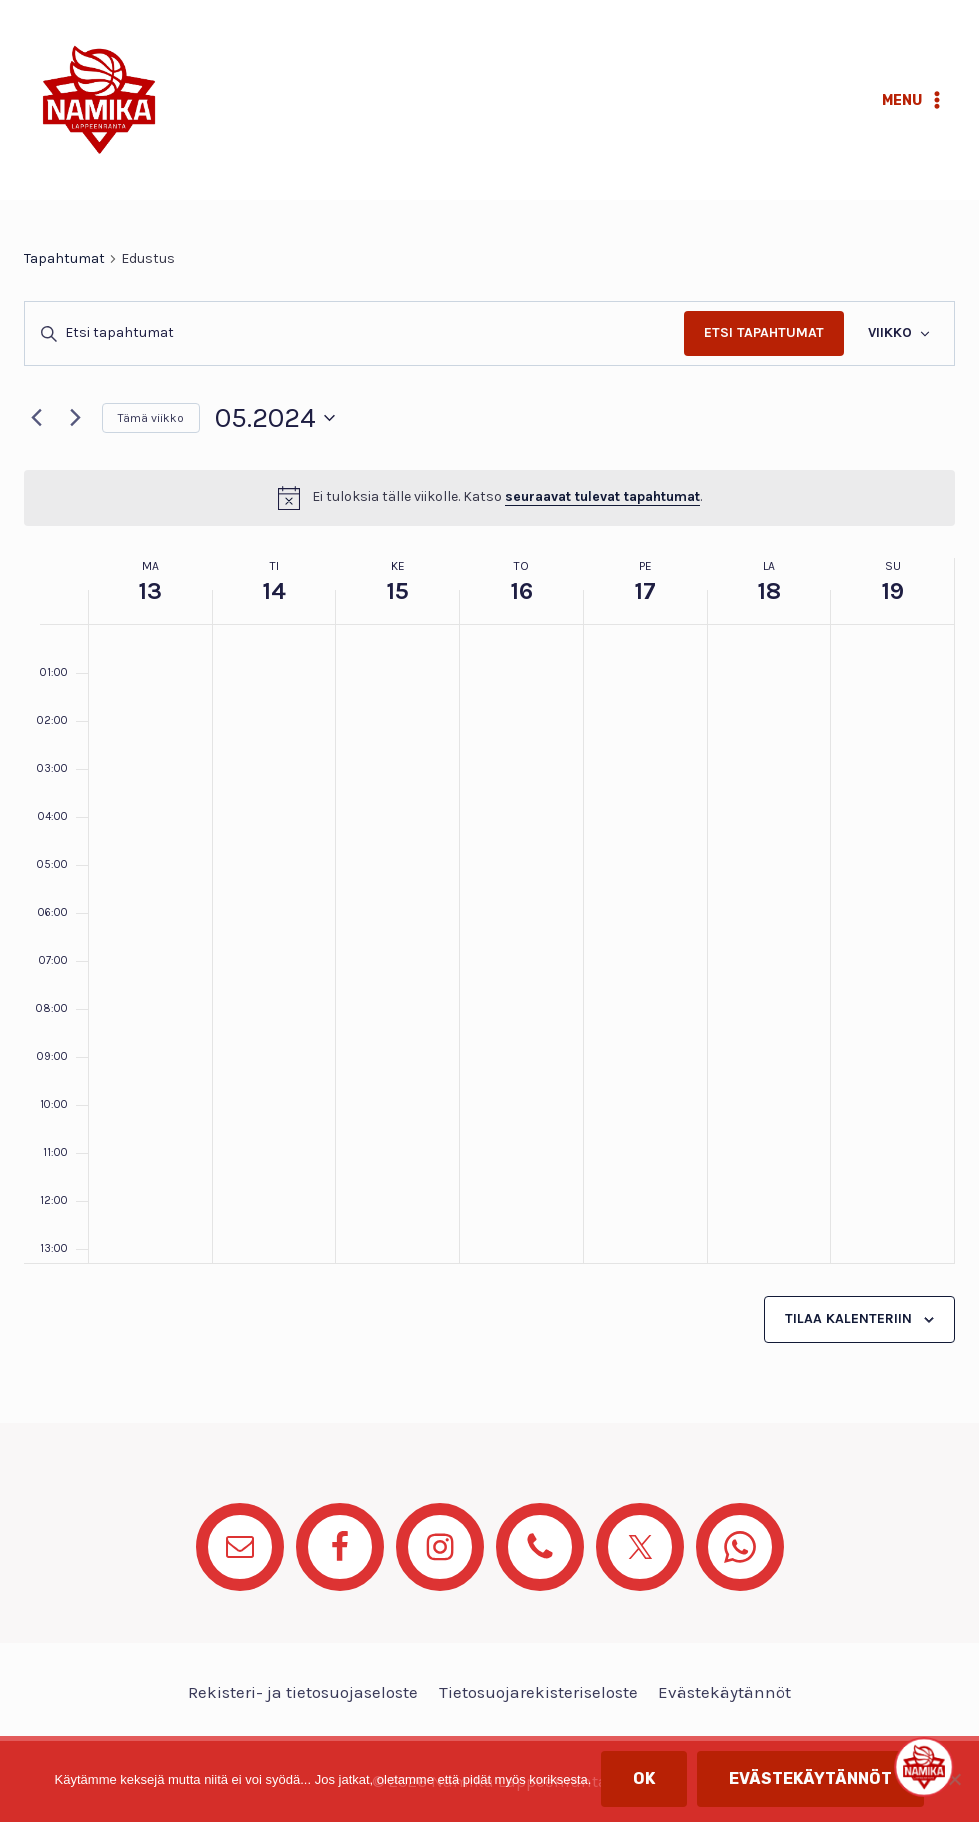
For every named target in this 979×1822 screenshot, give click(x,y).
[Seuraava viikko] (75, 418)
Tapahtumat (64, 258)
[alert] (489, 498)
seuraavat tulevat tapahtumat (602, 496)
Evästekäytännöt (724, 1692)
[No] (954, 1779)
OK (644, 1778)
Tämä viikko (151, 418)
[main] (489, 811)
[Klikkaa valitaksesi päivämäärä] (275, 418)
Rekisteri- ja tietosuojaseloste (303, 1692)
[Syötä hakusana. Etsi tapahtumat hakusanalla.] (354, 333)
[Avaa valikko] (914, 100)
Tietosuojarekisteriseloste (538, 1692)
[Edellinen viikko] (36, 418)
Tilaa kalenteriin (848, 1318)
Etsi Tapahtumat (764, 332)
